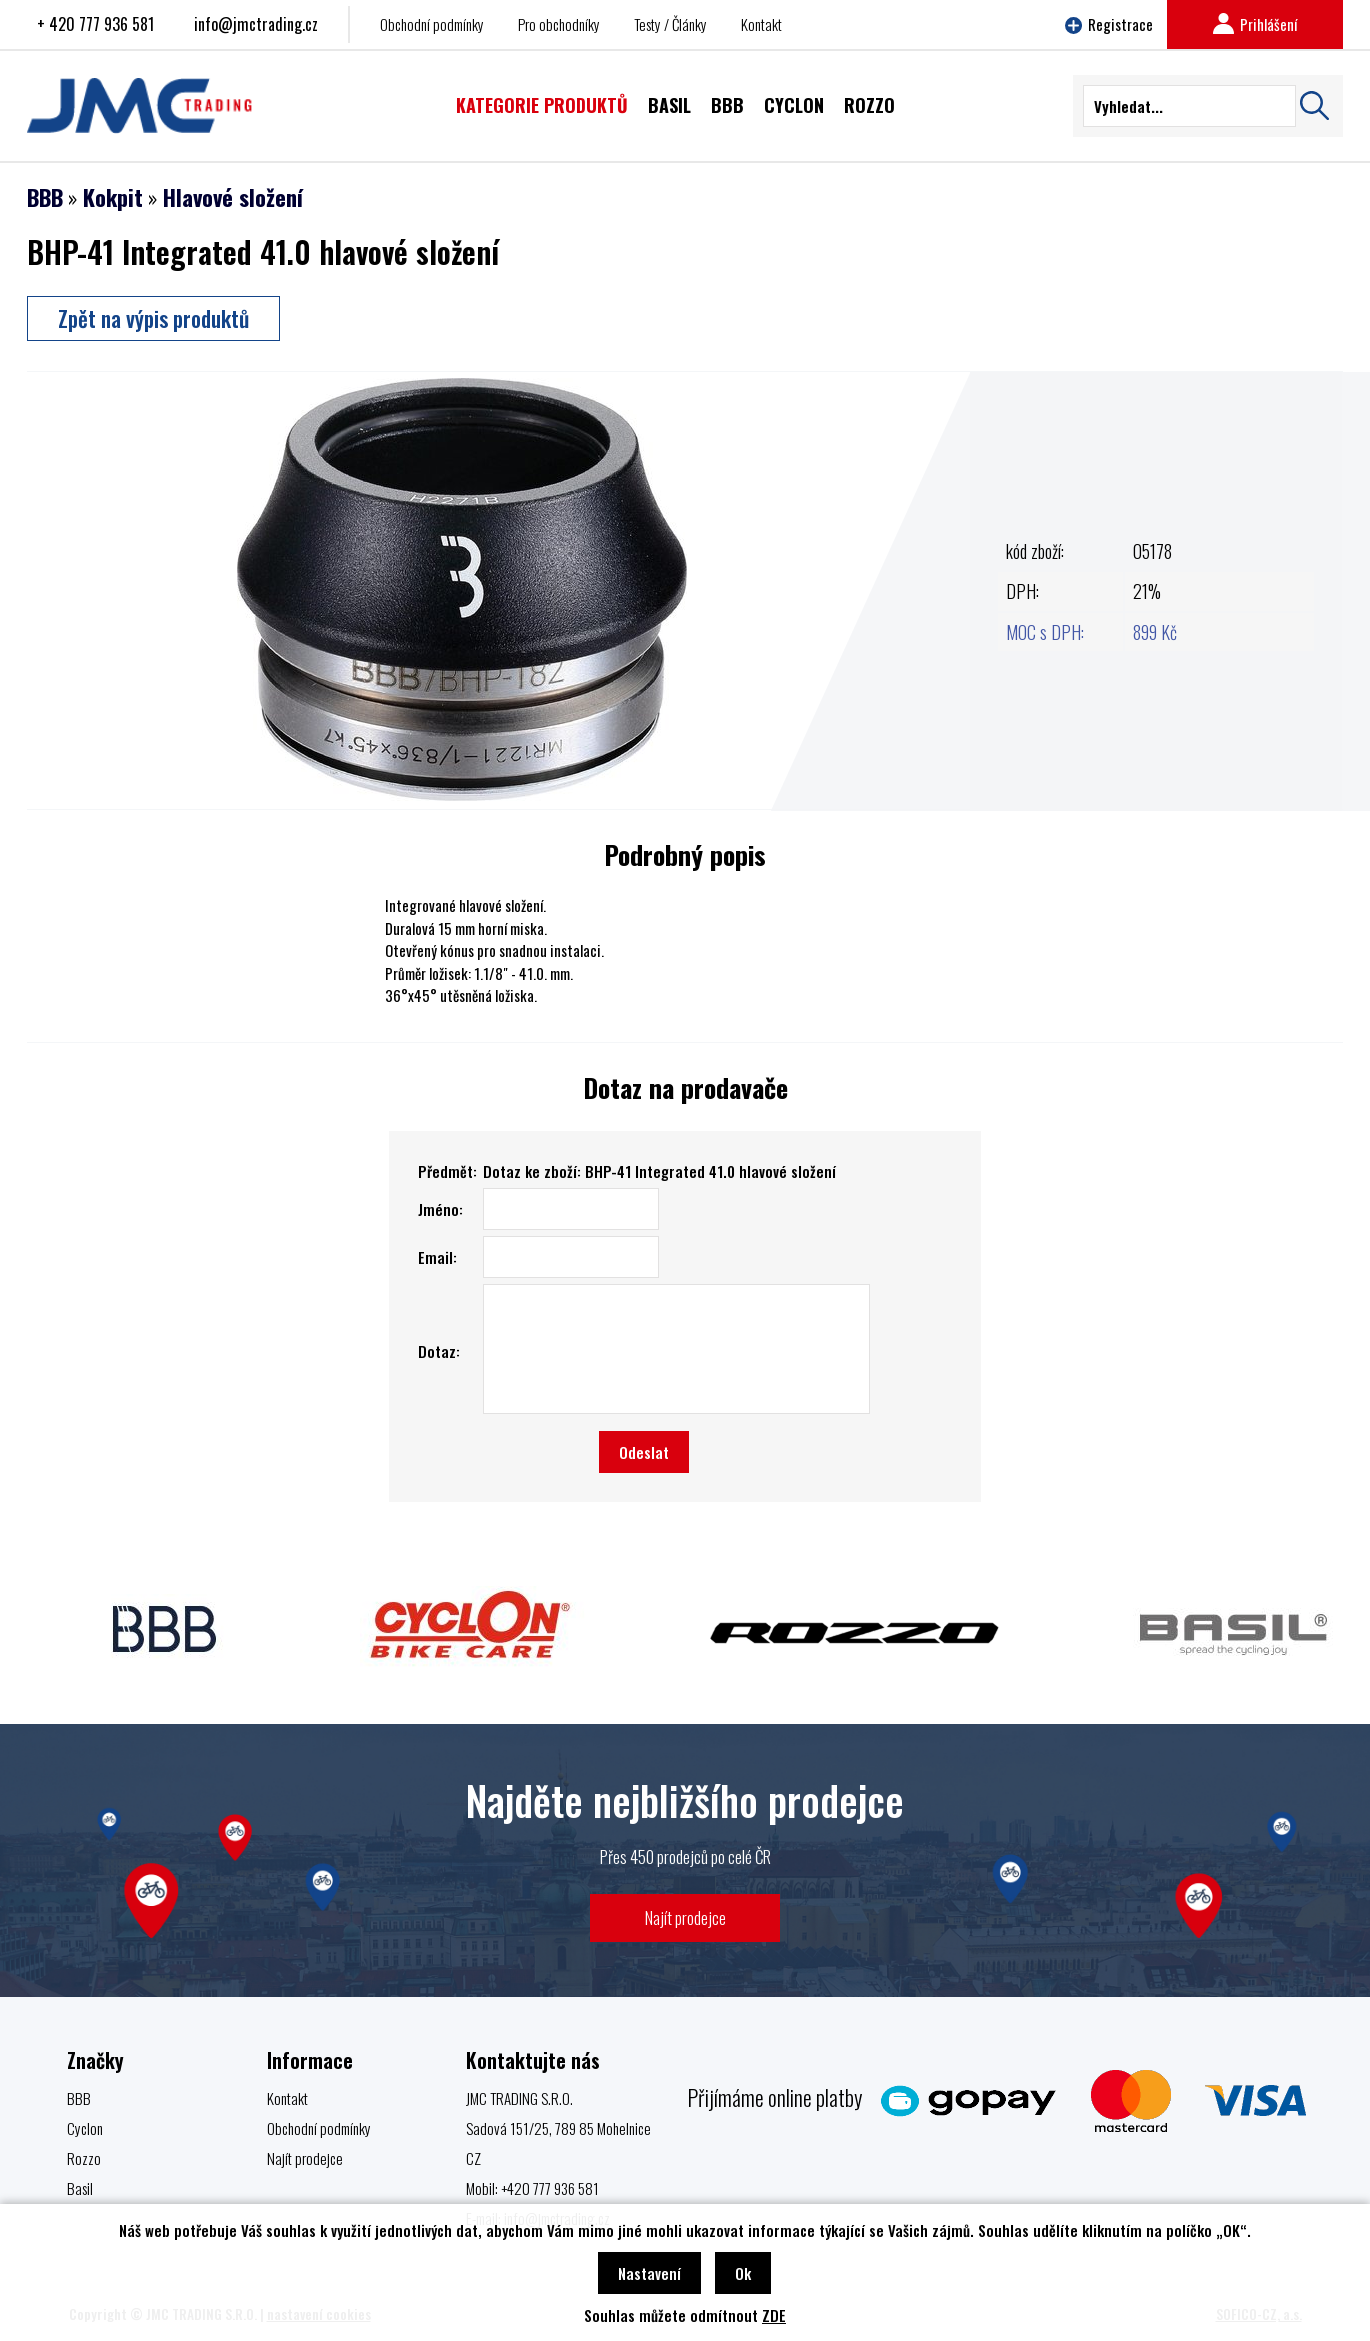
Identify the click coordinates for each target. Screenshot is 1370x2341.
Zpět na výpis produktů (153, 318)
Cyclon (85, 2128)
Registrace (1109, 24)
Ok (743, 2273)
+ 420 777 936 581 (95, 24)
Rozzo (84, 2158)
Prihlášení (1255, 24)
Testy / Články (670, 24)
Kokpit (113, 197)
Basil (80, 2188)
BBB (45, 197)
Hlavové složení (233, 197)
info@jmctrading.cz (256, 24)
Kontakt (761, 24)
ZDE (774, 2315)
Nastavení (649, 2273)
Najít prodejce (685, 1917)
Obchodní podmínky (432, 24)
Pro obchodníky (559, 24)
